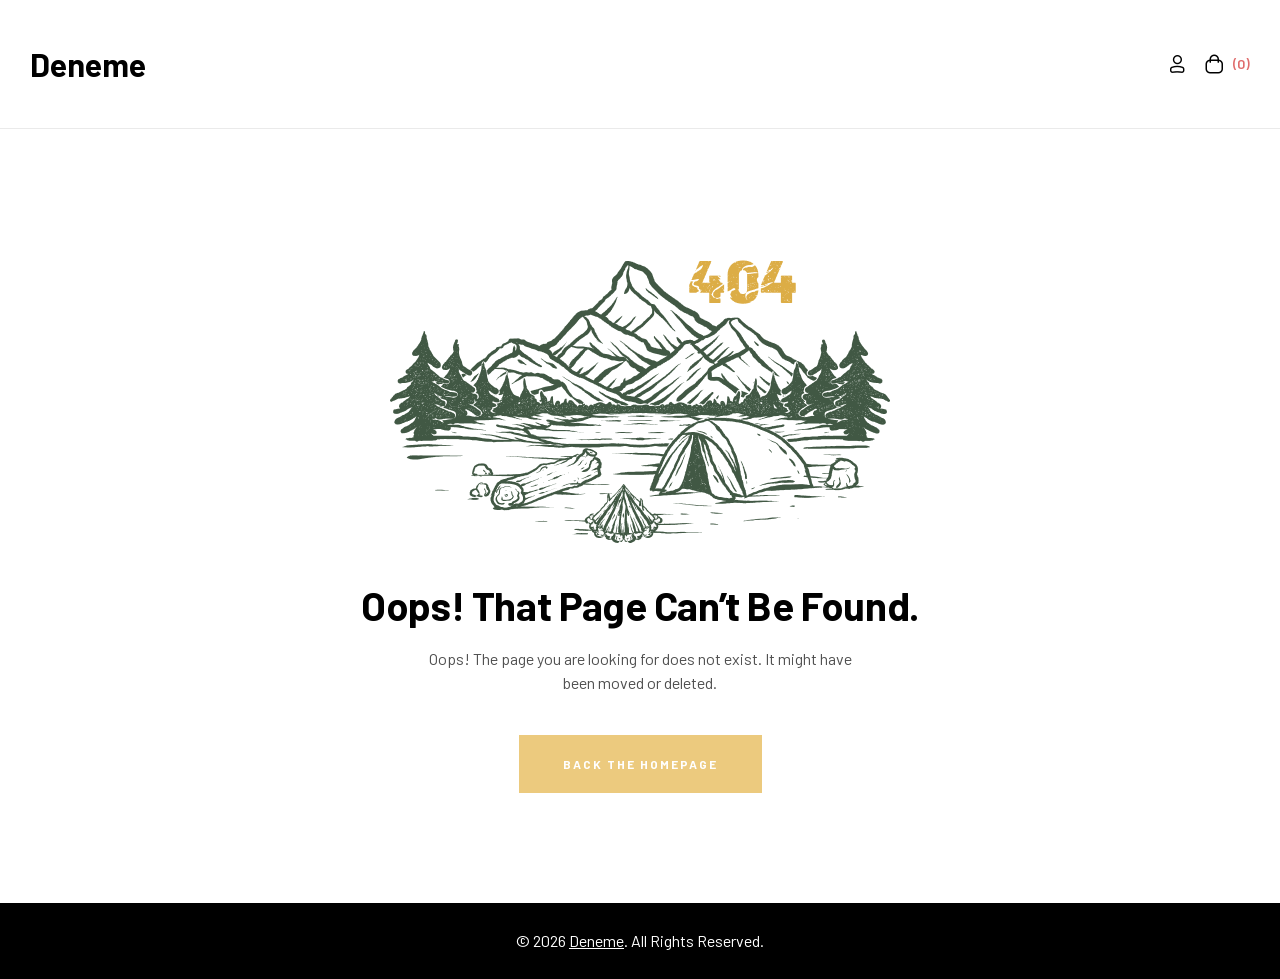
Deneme (88, 64)
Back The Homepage (640, 764)
